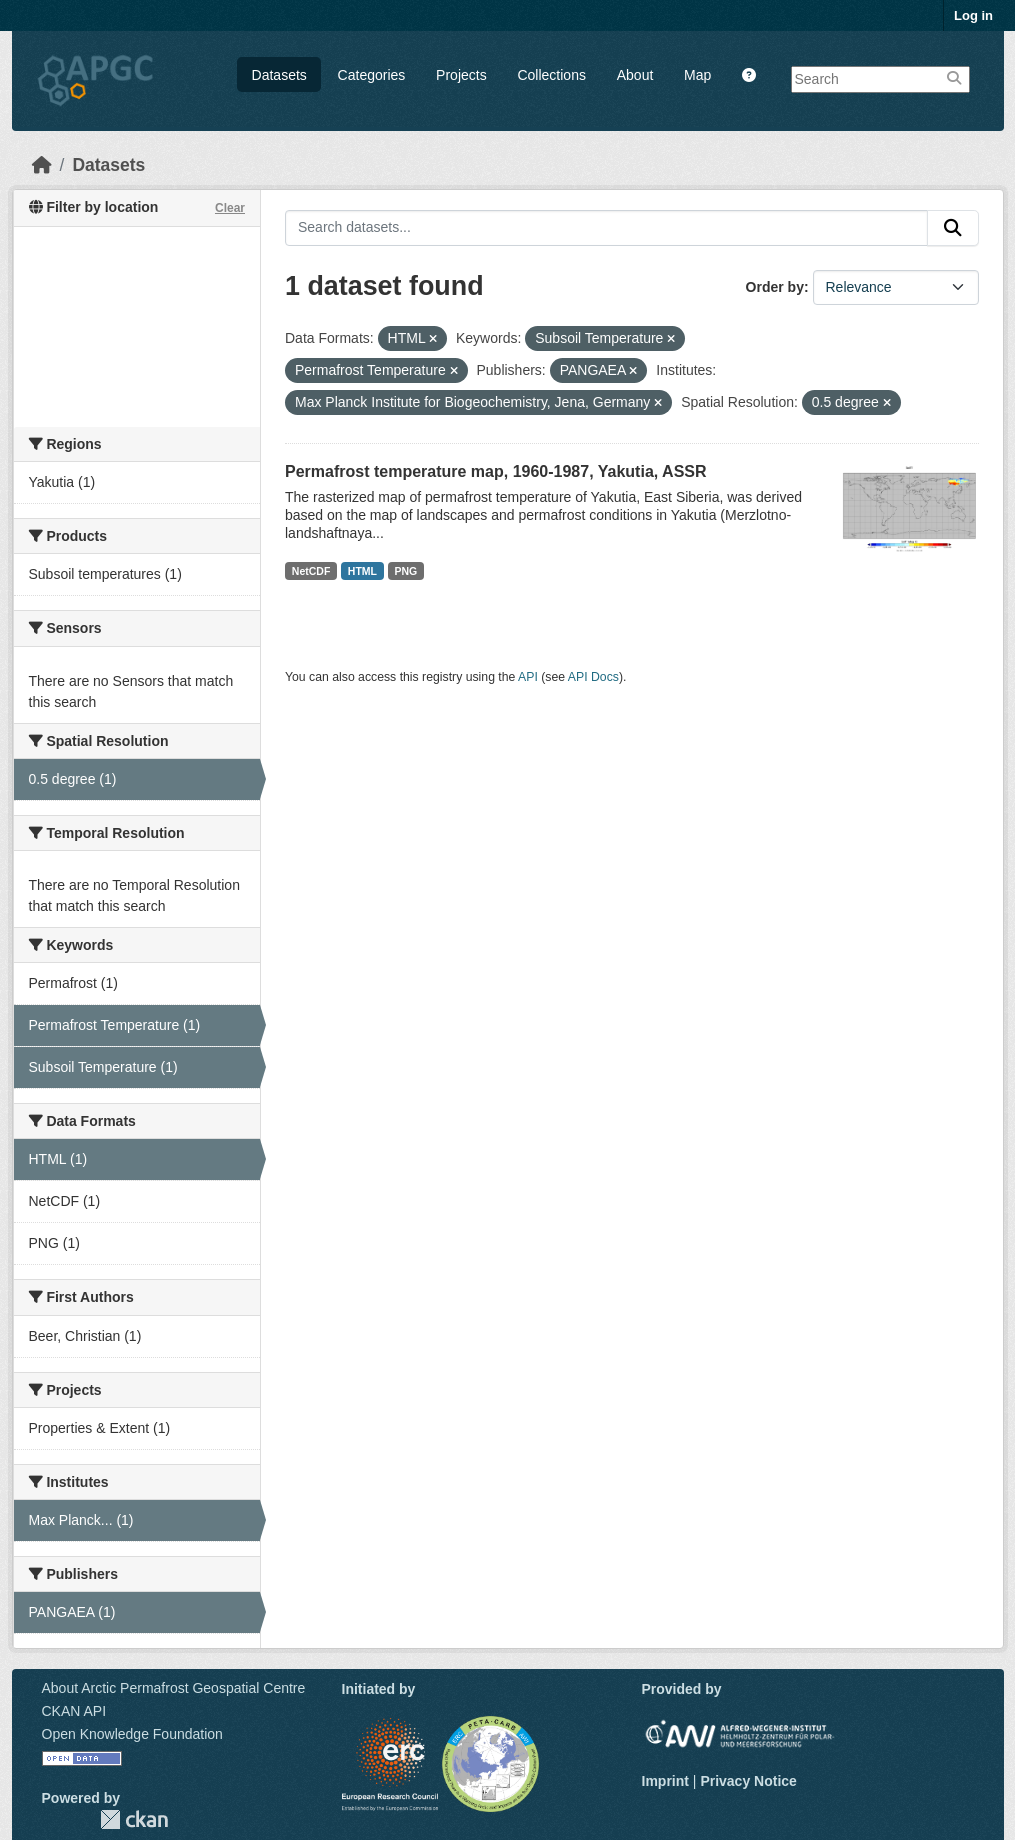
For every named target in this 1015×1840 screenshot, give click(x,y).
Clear (230, 208)
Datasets (279, 75)
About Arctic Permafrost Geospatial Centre (174, 1688)
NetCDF (311, 571)
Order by (775, 287)
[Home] (42, 165)
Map (697, 75)
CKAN (134, 1819)
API (528, 677)
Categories (372, 75)
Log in (973, 15)
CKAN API (74, 1711)
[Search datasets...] (606, 228)
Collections (551, 75)
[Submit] (953, 228)
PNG (406, 571)
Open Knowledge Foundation (132, 1734)
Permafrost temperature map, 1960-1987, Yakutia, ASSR (496, 471)
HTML (362, 571)
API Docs (593, 677)
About (635, 75)
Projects (461, 75)
